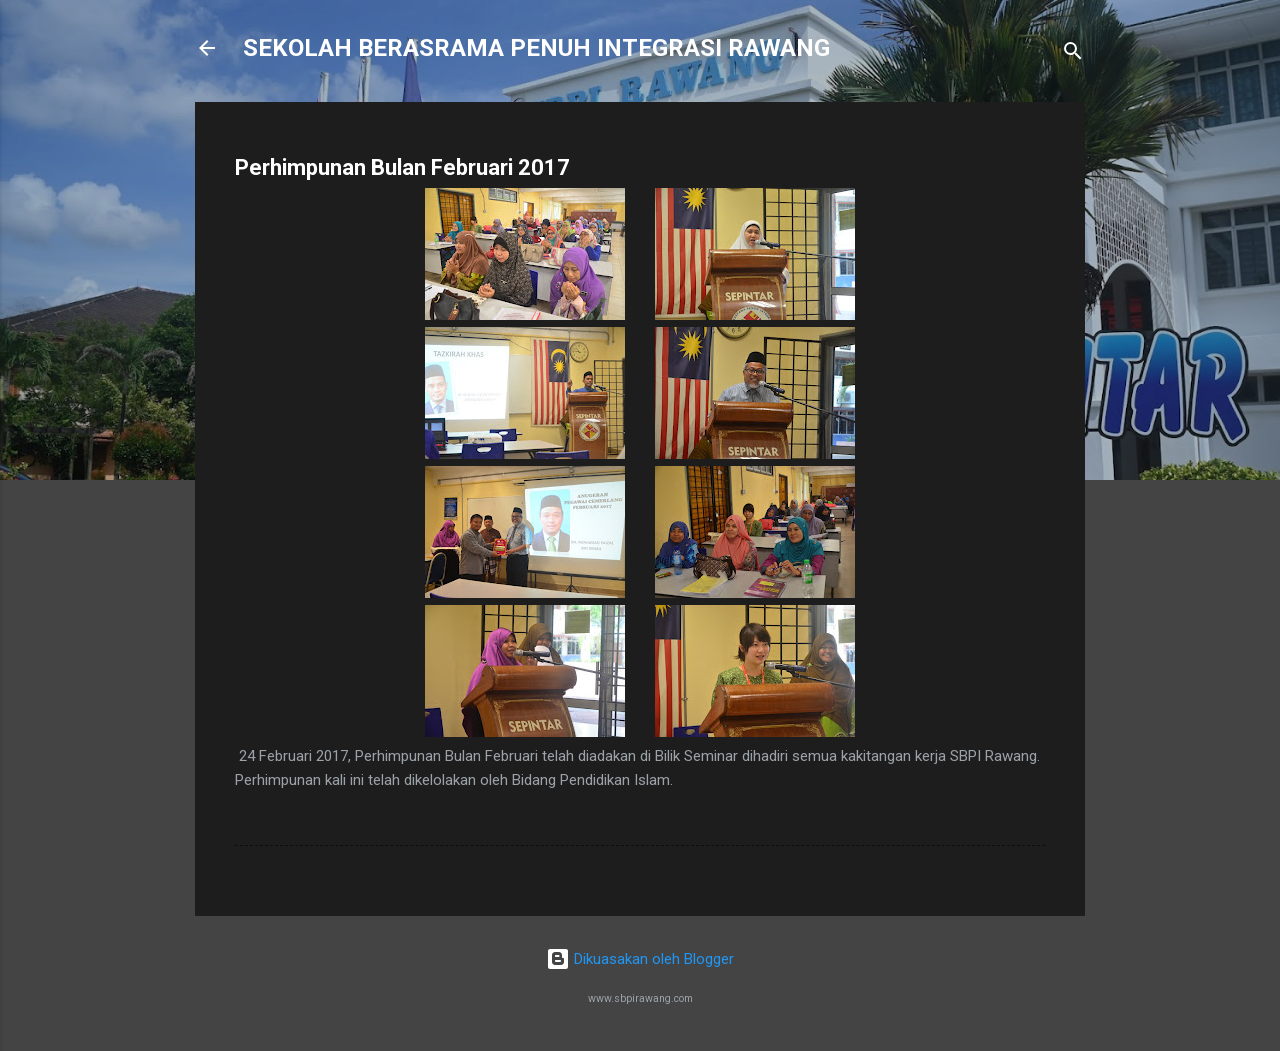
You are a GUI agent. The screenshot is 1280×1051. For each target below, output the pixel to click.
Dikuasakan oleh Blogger (640, 959)
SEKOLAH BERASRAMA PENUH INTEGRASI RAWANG (536, 48)
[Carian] (1073, 54)
